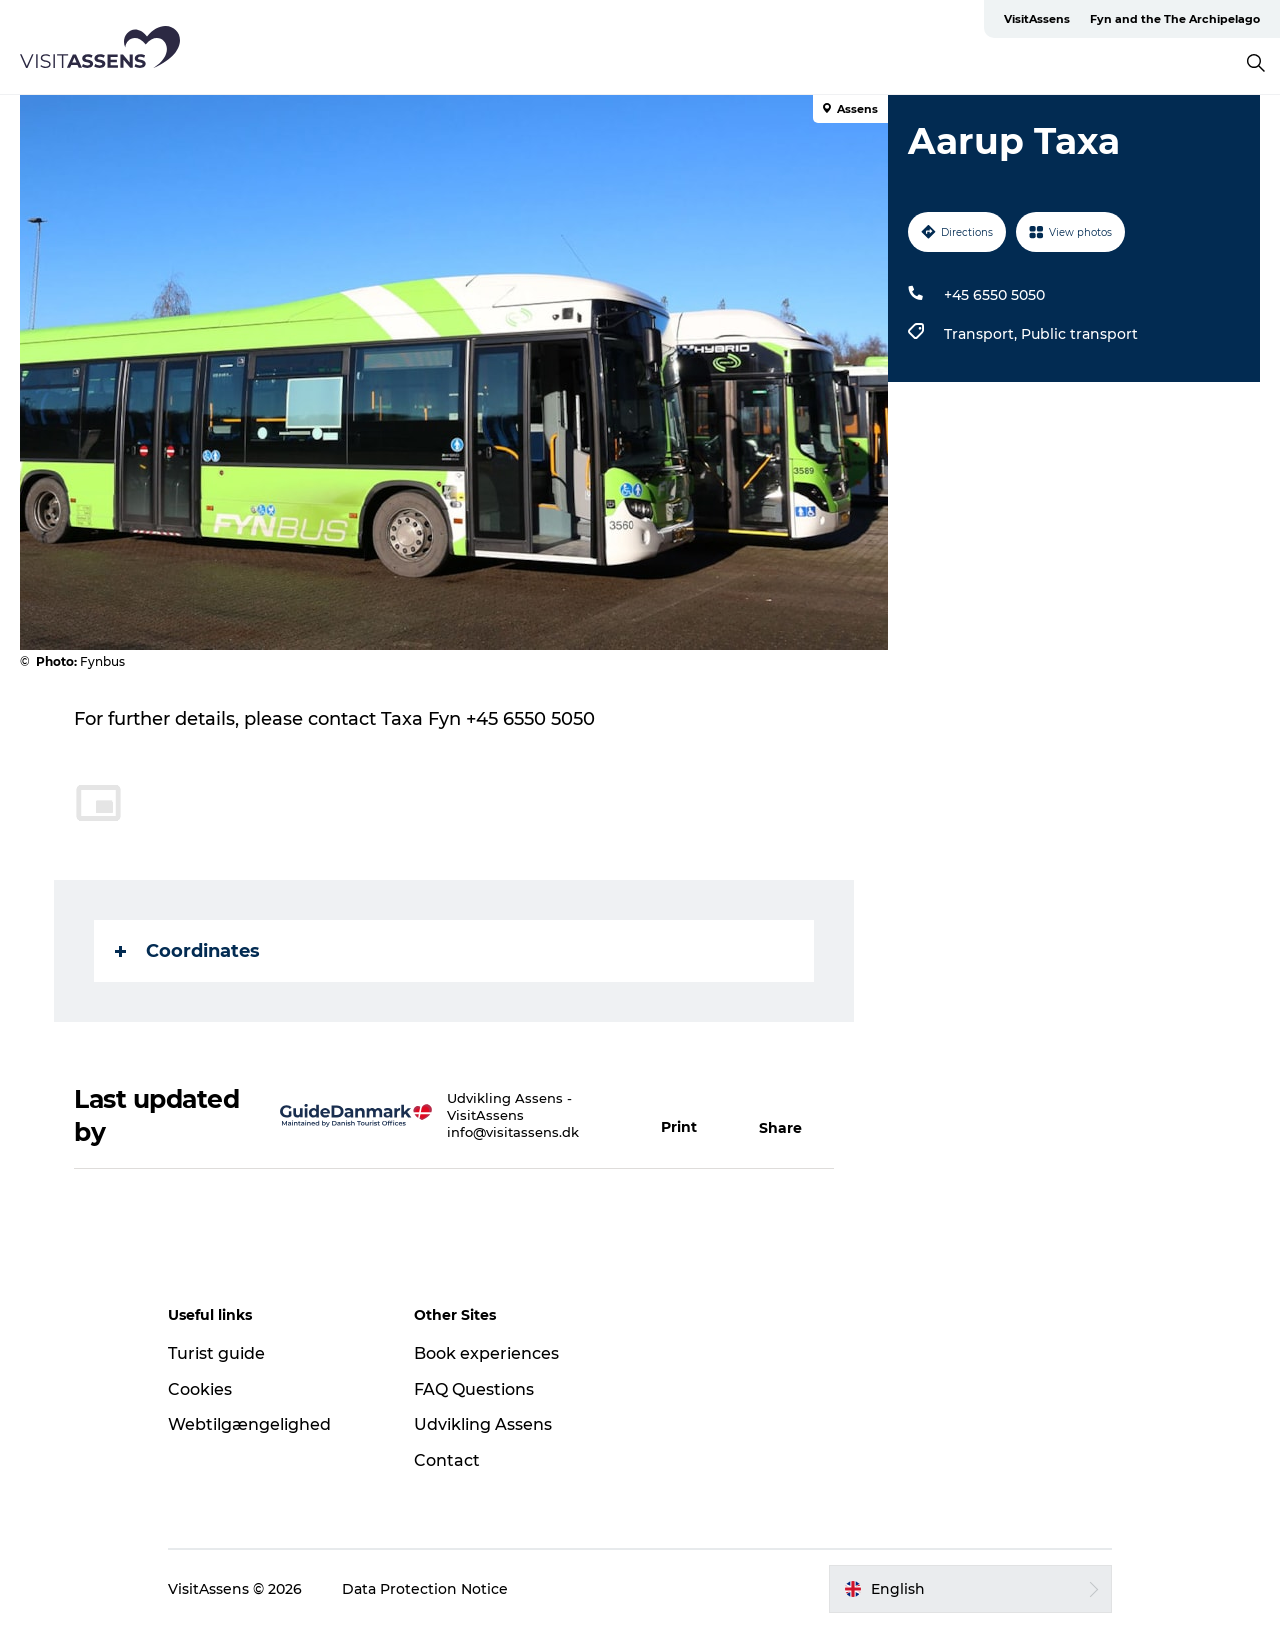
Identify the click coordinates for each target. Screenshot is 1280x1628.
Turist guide (216, 1353)
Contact (447, 1460)
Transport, (982, 334)
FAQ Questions (474, 1389)
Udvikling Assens (483, 1424)
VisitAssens (1037, 19)
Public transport (1079, 334)
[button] (690, 1116)
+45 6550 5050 (994, 295)
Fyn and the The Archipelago (1175, 19)
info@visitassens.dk (513, 1132)
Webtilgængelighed (249, 1424)
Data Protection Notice (425, 1589)
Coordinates (187, 951)
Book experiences (486, 1353)
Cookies (200, 1389)
